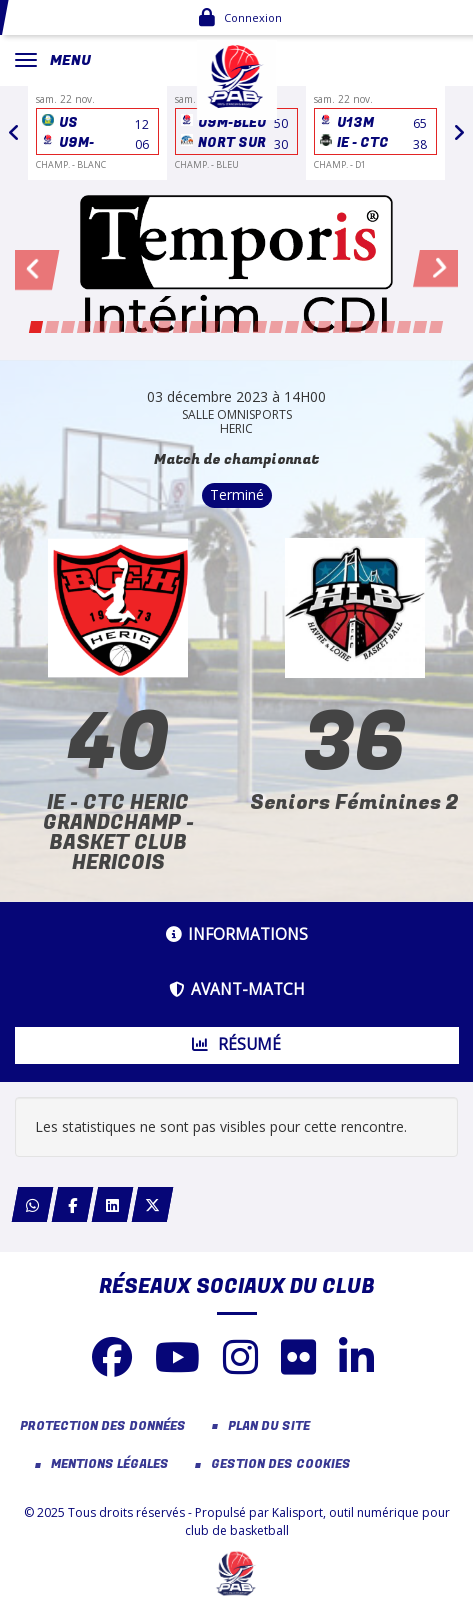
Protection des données (103, 1426)
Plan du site (269, 1426)
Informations (237, 934)
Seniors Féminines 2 (354, 802)
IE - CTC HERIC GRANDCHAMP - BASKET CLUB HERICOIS (118, 832)
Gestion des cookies (281, 1464)
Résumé (236, 1044)
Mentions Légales (110, 1464)
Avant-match (237, 989)
